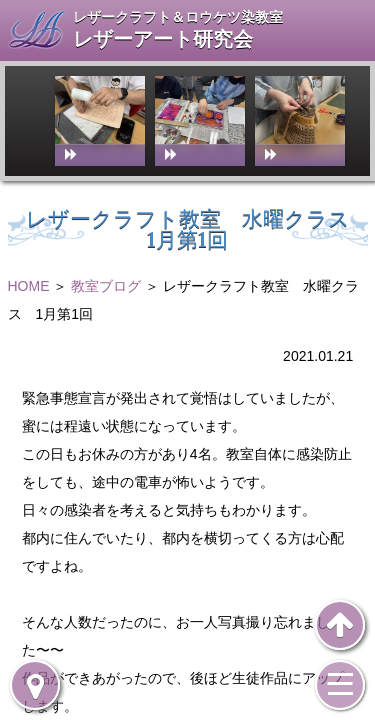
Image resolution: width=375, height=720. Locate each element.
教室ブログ (106, 286)
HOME (29, 286)
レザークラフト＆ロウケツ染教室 (178, 17)
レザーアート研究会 (163, 39)
